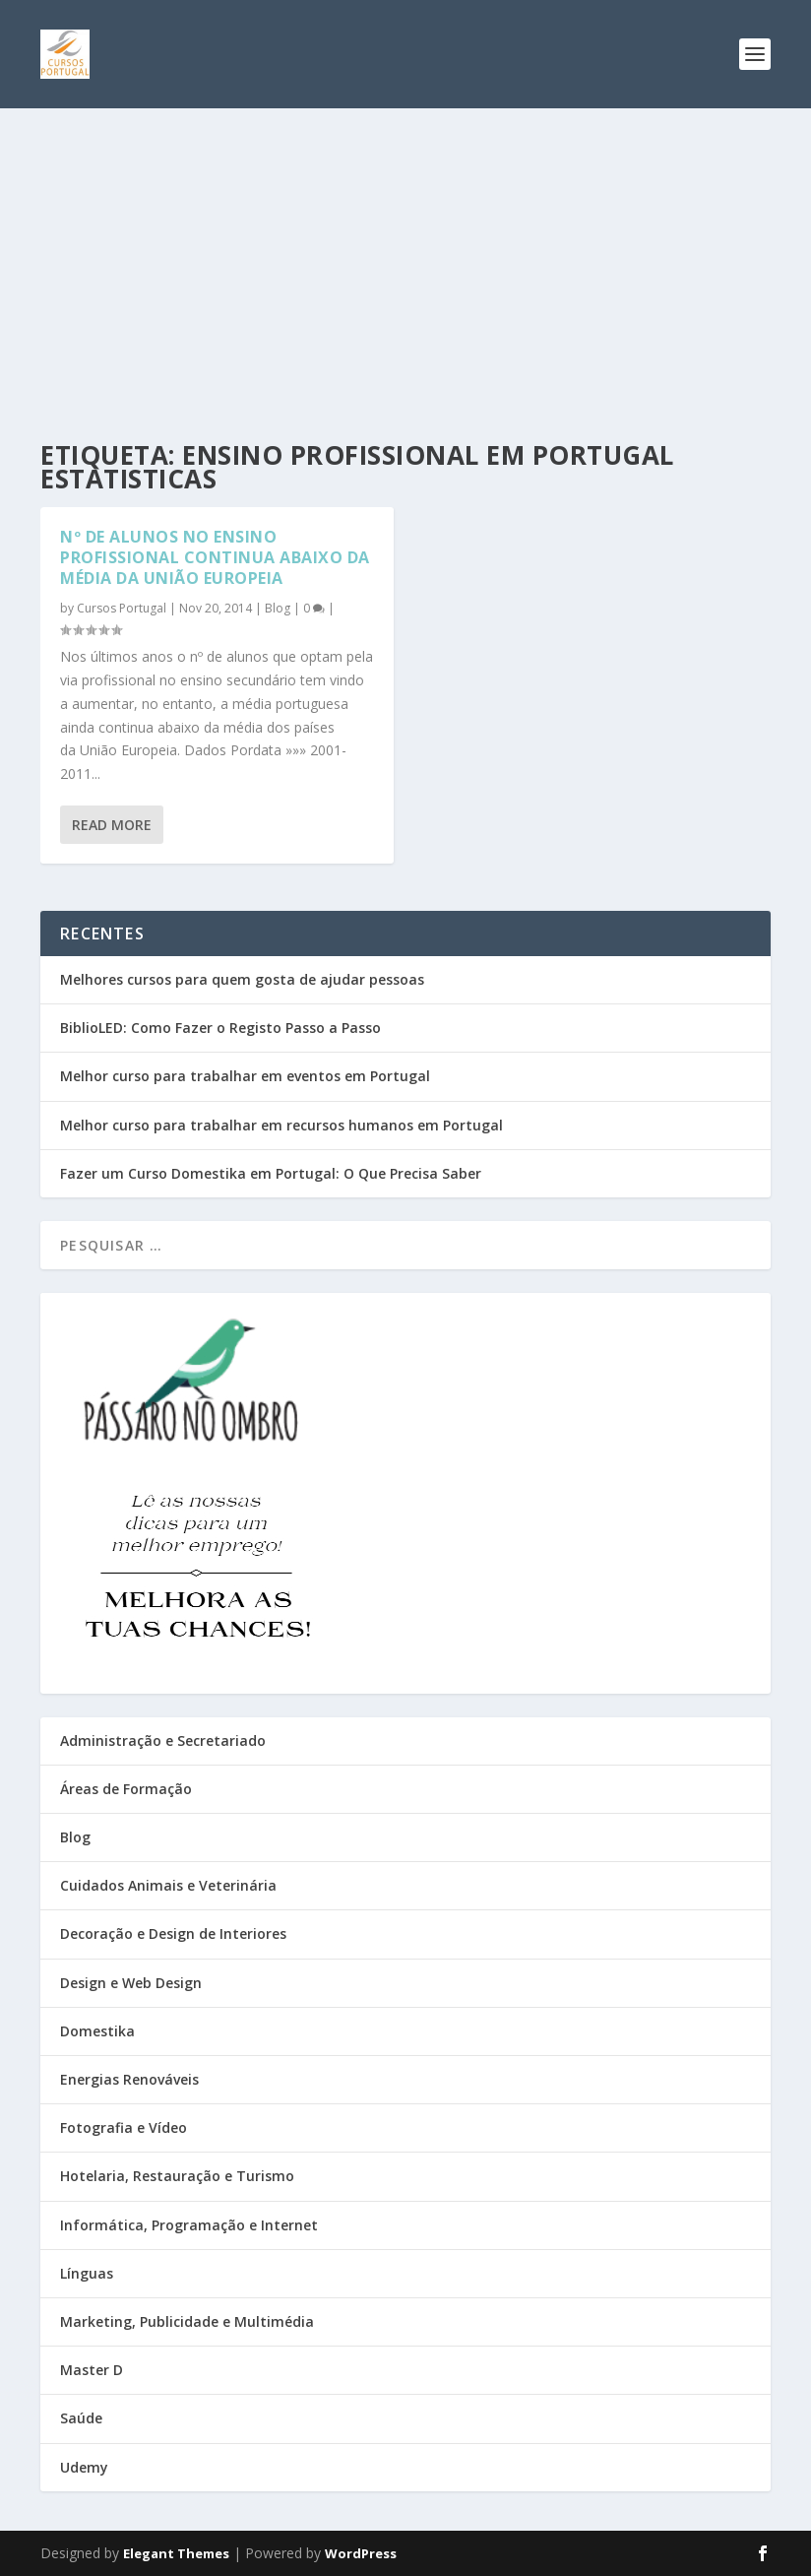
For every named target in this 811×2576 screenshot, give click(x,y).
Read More (112, 824)
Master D (91, 2369)
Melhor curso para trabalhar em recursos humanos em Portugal (281, 1125)
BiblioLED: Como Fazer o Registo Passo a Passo (220, 1027)
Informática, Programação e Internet (189, 2225)
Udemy (84, 2467)
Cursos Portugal (121, 608)
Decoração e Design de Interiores (173, 1933)
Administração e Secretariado (163, 1740)
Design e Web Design (131, 1982)
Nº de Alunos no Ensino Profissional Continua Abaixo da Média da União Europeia (215, 557)
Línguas (86, 2273)
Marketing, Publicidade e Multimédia (187, 2321)
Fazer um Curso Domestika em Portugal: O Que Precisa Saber (270, 1173)
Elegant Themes (176, 2553)
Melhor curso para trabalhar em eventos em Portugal (245, 1075)
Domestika (97, 2031)
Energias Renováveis (129, 2079)
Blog (277, 608)
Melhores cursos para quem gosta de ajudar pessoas (242, 979)
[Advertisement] (405, 256)
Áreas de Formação (126, 1788)
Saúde (81, 2418)
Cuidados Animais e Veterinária (168, 1885)
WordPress (361, 2553)
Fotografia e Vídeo (123, 2127)
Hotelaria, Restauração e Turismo (177, 2175)
